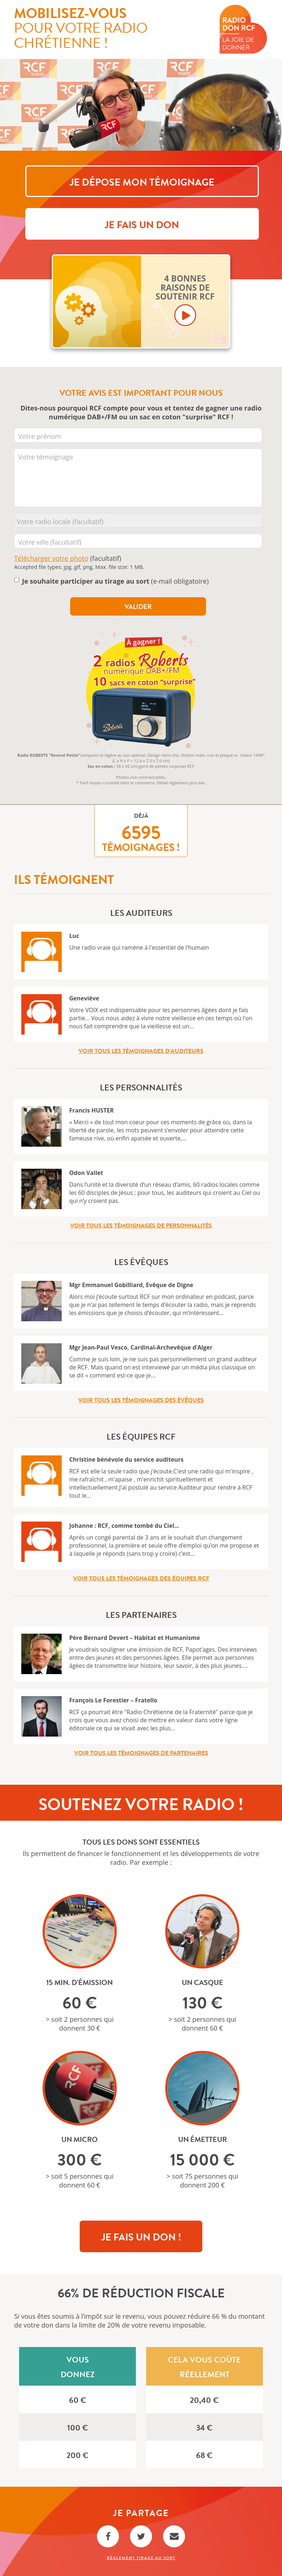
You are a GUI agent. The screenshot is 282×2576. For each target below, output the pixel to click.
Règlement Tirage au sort (141, 2558)
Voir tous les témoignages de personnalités (141, 1225)
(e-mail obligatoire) (115, 581)
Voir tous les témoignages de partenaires (141, 1753)
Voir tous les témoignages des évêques (141, 1400)
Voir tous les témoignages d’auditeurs (141, 1051)
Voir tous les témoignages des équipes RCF (141, 1578)
